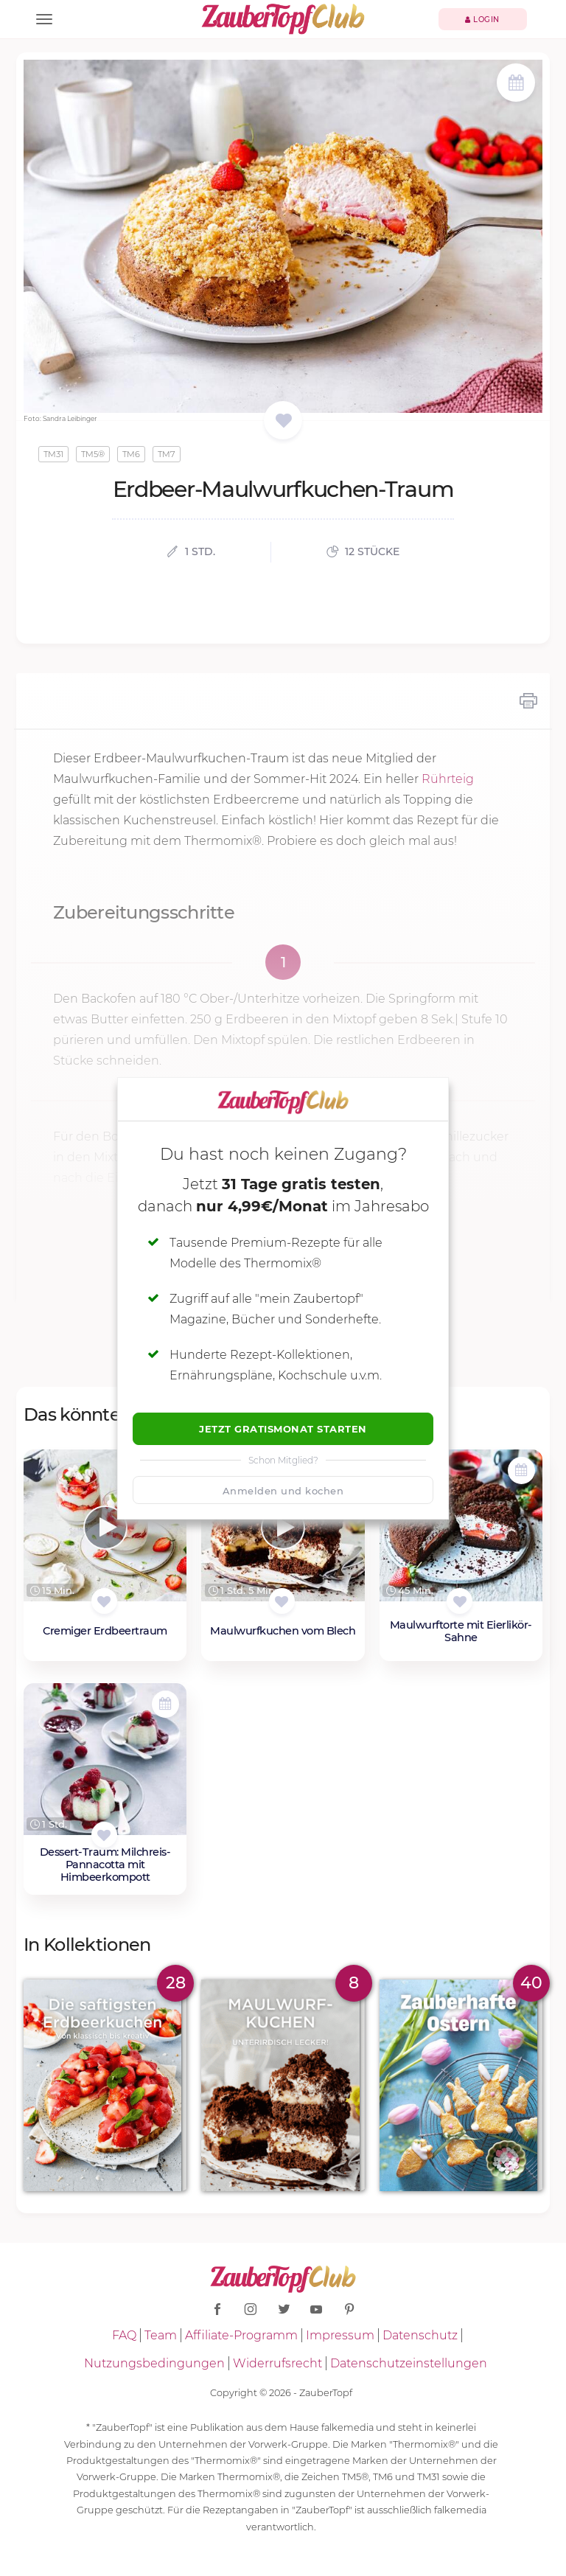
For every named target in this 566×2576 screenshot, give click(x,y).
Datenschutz (420, 2335)
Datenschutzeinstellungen (408, 2363)
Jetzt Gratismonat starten (283, 1429)
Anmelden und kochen (283, 1491)
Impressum (340, 2335)
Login (482, 19)
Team (160, 2335)
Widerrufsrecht (277, 2363)
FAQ (124, 2335)
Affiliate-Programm (241, 2335)
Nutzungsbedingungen (154, 2363)
